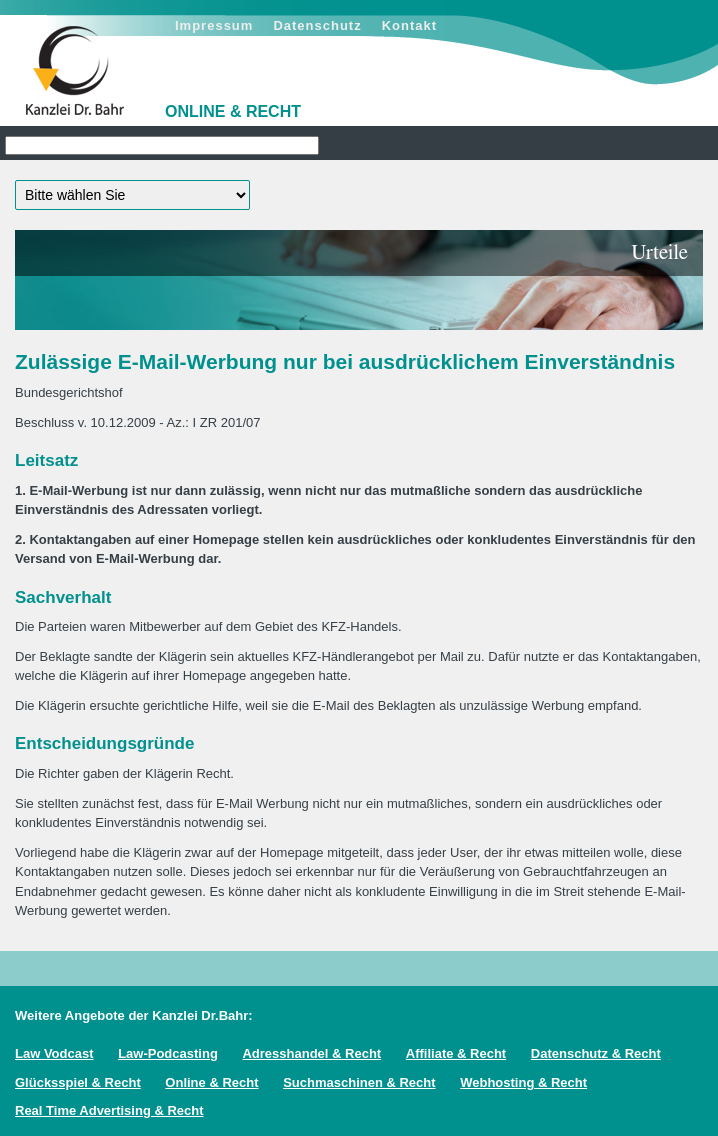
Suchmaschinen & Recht (359, 1082)
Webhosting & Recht (523, 1082)
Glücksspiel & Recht (78, 1082)
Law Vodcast (54, 1053)
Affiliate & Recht (456, 1053)
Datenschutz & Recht (596, 1053)
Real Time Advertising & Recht (109, 1110)
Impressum (214, 25)
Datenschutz (317, 25)
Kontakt (409, 25)
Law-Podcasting (168, 1053)
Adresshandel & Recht (311, 1053)
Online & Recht (211, 1082)
